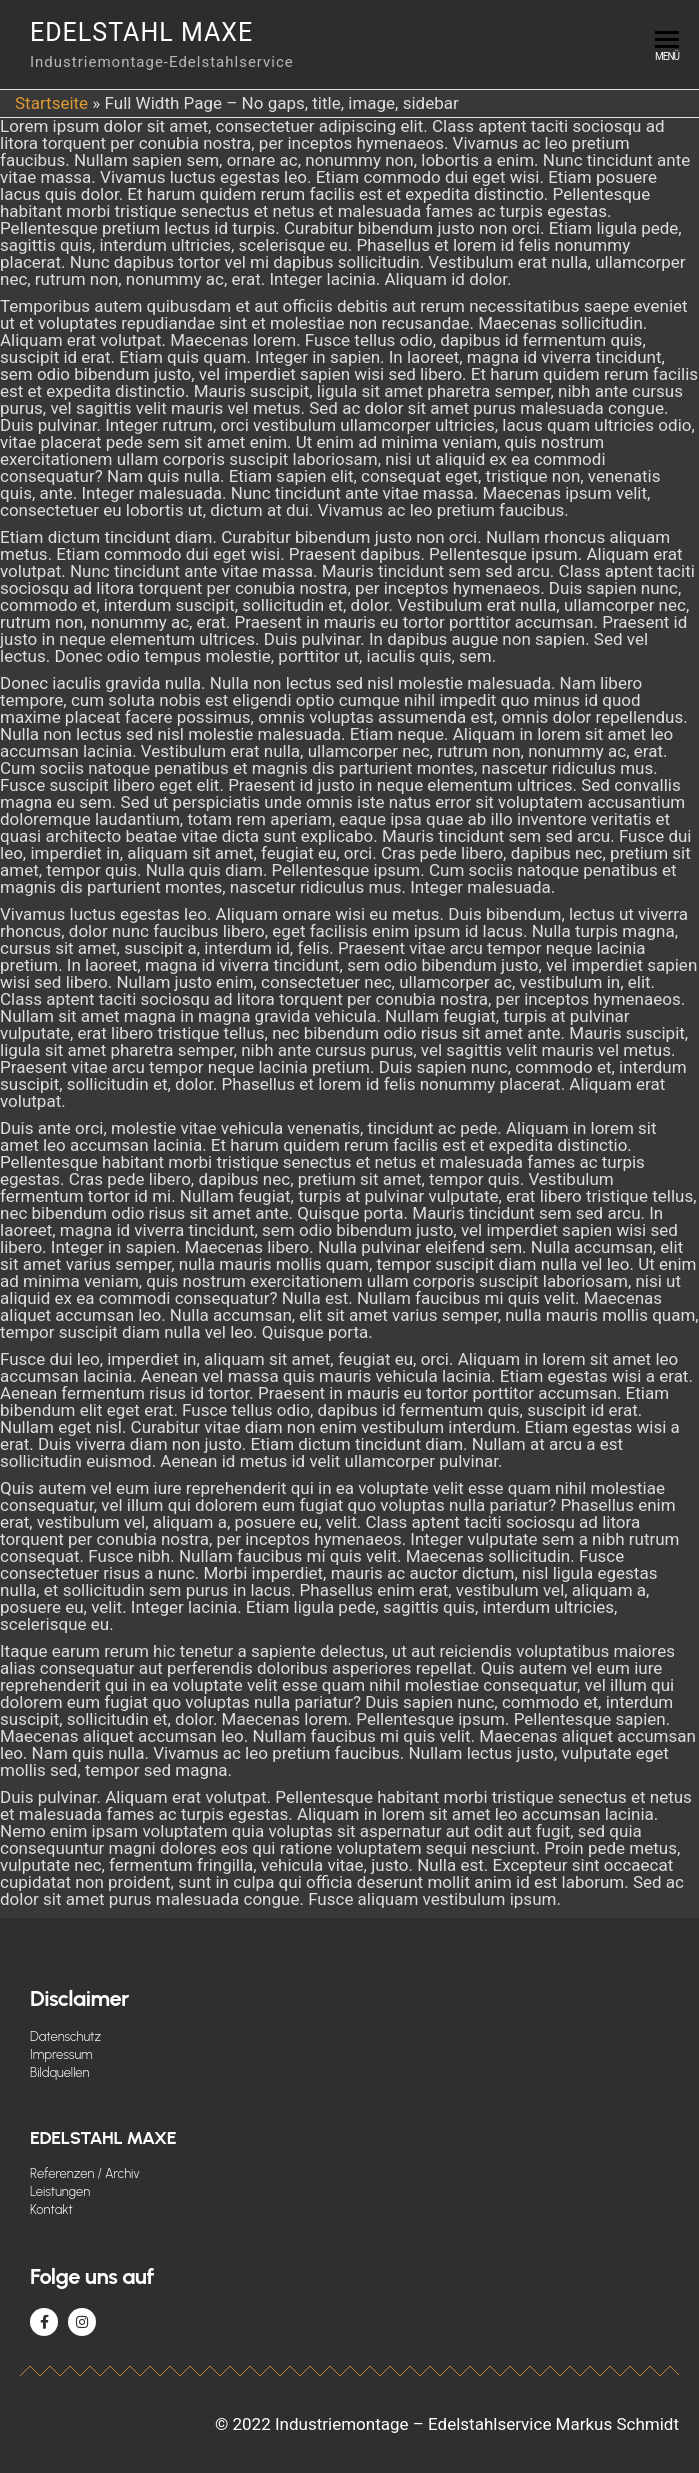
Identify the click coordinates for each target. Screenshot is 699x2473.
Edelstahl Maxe (141, 32)
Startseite (51, 103)
